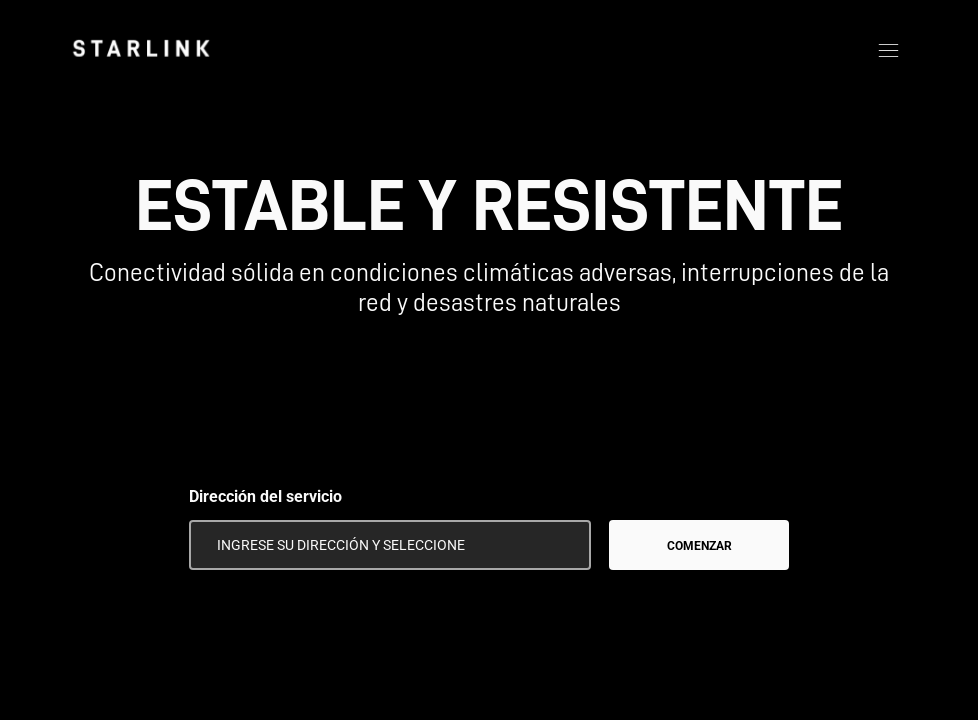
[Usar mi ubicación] (562, 545)
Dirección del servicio (265, 496)
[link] (141, 48)
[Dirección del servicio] (390, 545)
